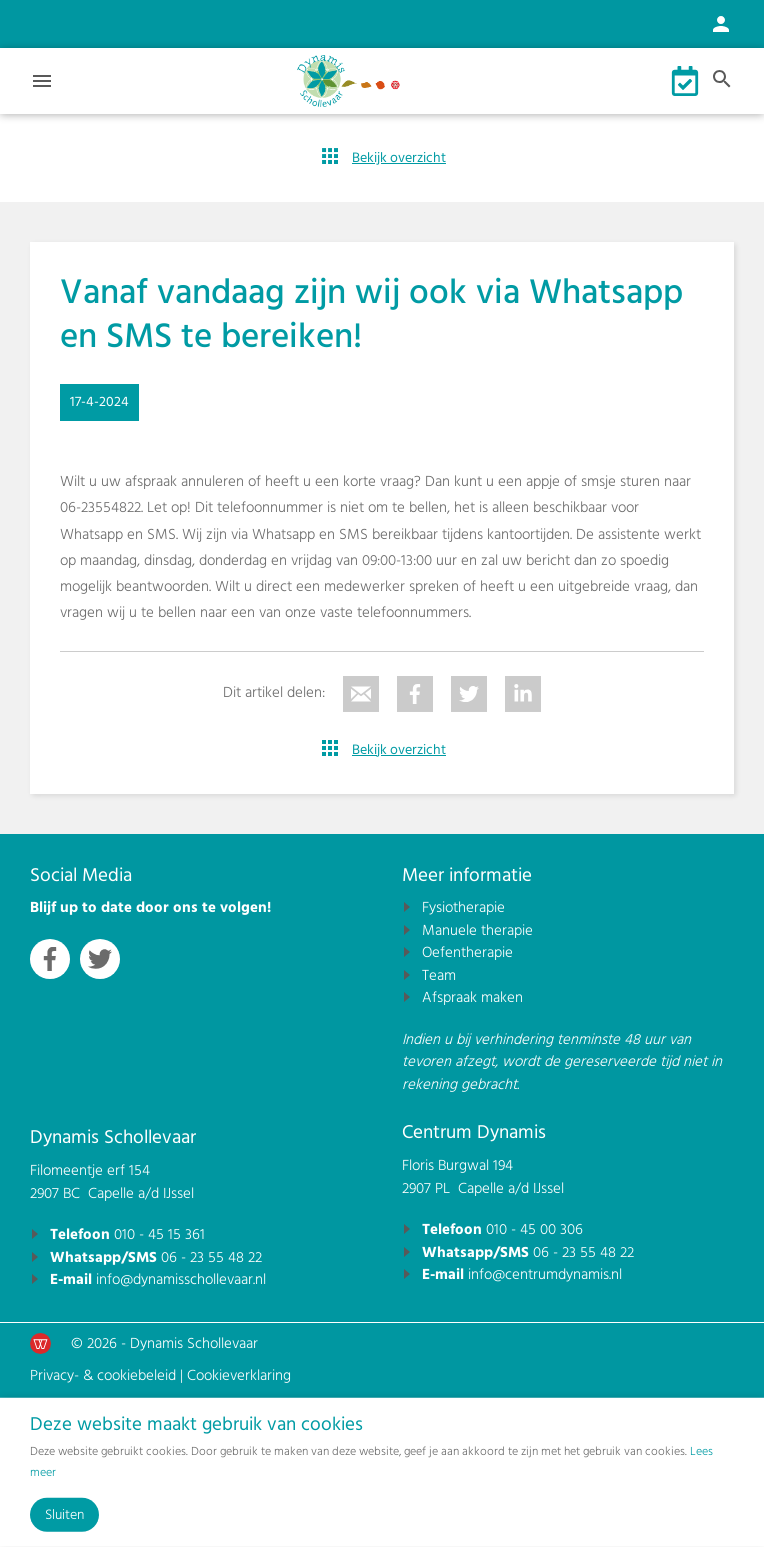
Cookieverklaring (239, 1375)
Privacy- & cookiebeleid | (108, 1375)
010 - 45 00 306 (534, 1229)
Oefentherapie (467, 952)
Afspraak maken (472, 997)
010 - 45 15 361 (159, 1234)
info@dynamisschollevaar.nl (181, 1279)
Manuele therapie (477, 930)
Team (439, 975)
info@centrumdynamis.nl (545, 1274)
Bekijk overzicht (399, 158)
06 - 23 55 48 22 (211, 1257)
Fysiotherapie (463, 907)
